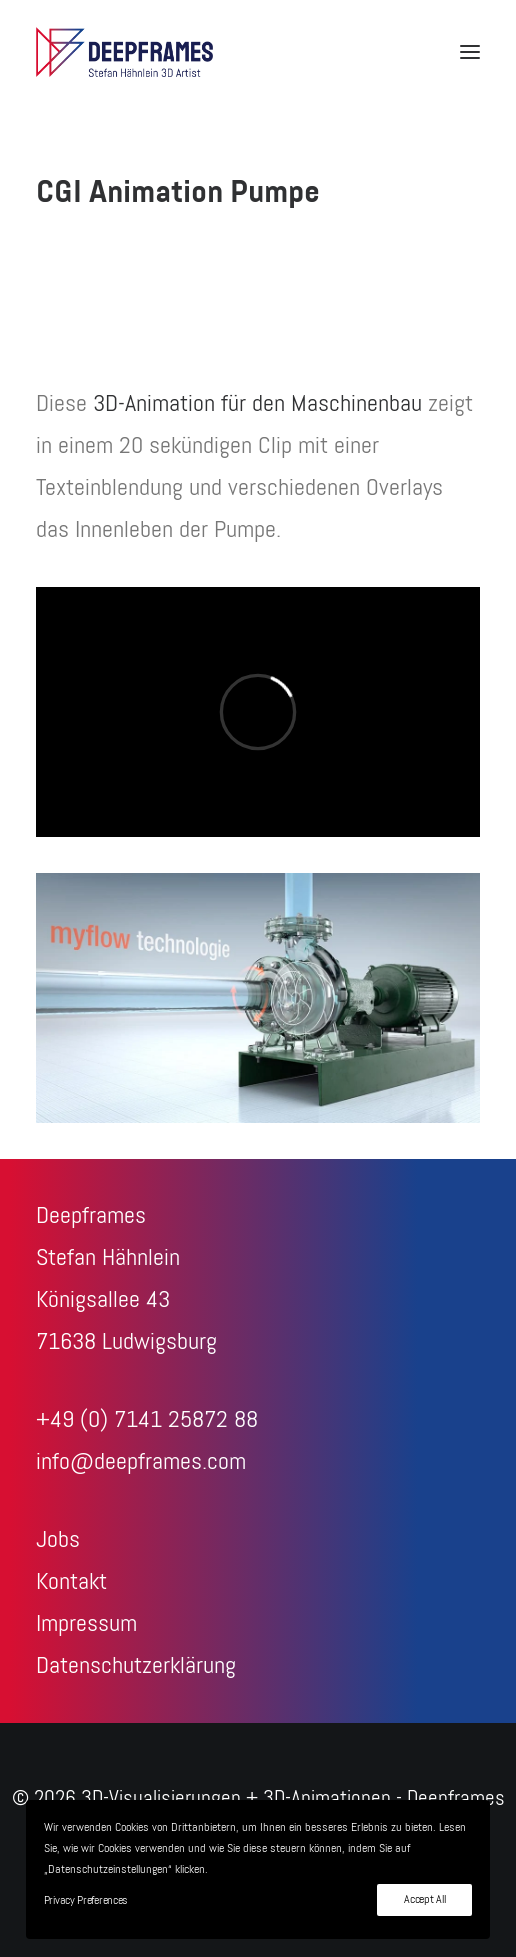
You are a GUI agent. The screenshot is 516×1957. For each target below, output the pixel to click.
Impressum (86, 1624)
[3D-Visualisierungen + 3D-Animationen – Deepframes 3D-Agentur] (124, 52)
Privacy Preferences (86, 1901)
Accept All (424, 1900)
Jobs (58, 1540)
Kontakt (71, 1582)
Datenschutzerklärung (136, 1666)
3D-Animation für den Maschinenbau (257, 404)
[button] (470, 52)
